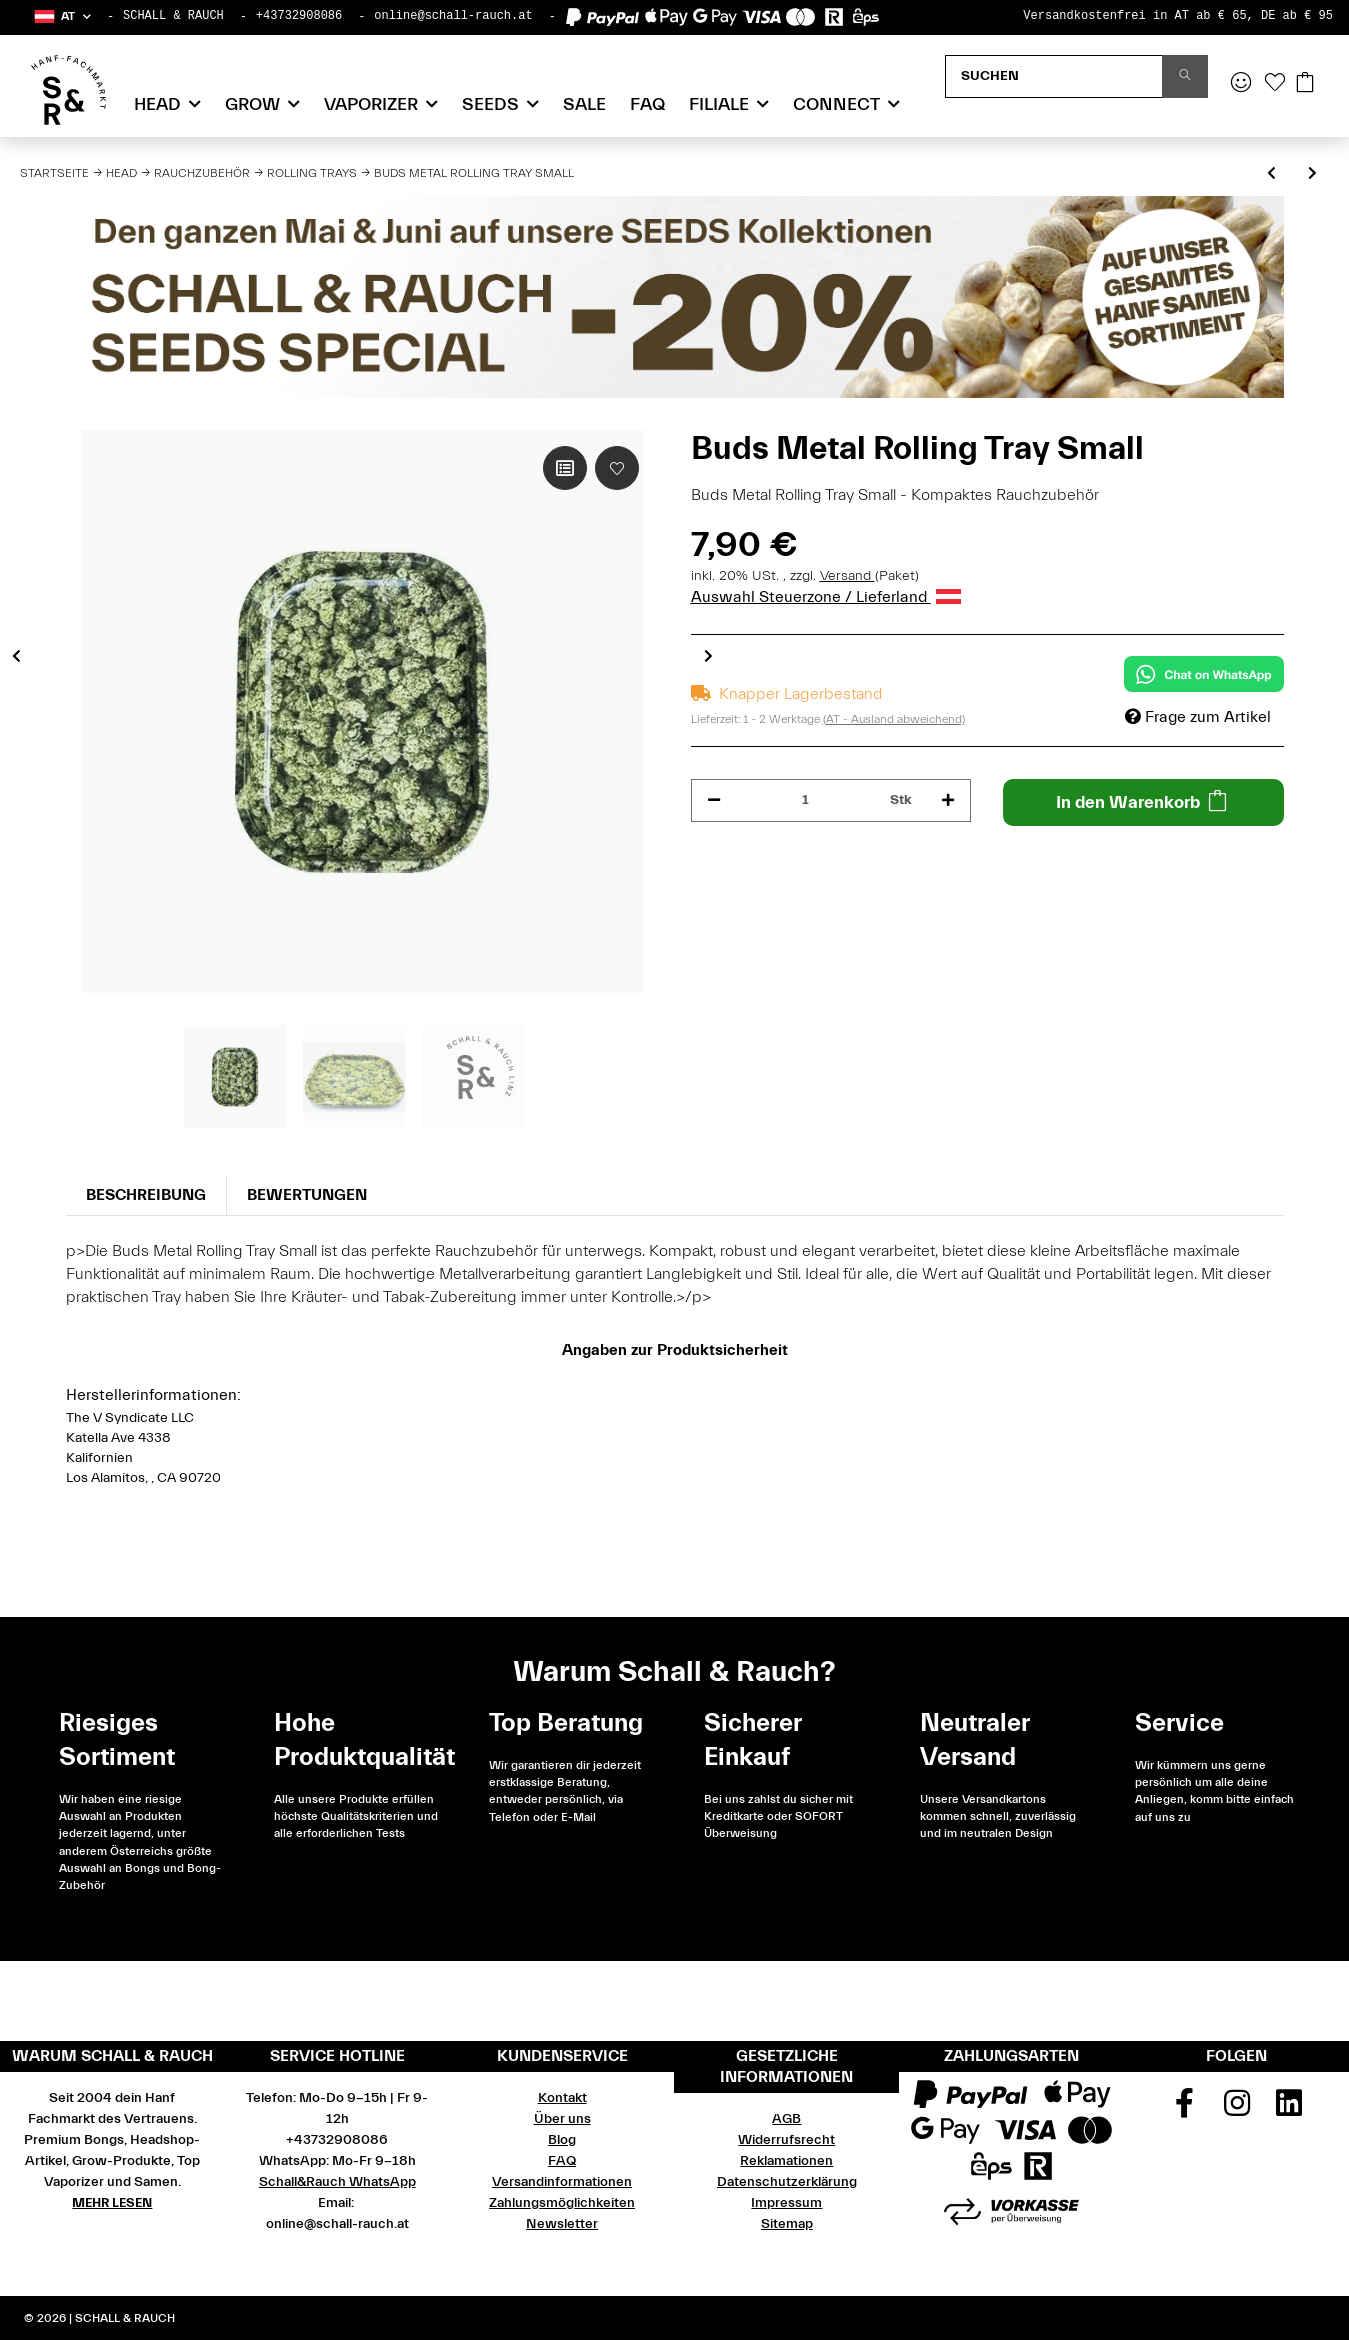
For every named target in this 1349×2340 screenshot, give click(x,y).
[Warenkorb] (1305, 84)
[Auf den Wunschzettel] (617, 468)
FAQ (647, 104)
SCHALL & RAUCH (173, 16)
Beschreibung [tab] (146, 1195)
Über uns (562, 2119)
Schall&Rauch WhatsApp (337, 2182)
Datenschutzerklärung (787, 2182)
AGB (786, 2119)
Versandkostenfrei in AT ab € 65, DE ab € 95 (1178, 16)
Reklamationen (786, 2161)
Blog (562, 2140)
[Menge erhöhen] (948, 800)
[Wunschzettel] (1275, 84)
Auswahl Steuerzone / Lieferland (826, 597)
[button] (61, 16)
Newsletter (562, 2224)
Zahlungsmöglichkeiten (562, 2203)
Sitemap (787, 2224)
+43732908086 (299, 16)
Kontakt (562, 2098)
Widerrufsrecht (786, 2140)
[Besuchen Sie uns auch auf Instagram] (1237, 2110)
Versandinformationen (562, 2182)
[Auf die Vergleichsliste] (565, 468)
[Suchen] (1054, 76)
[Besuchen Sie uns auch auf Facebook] (1184, 2110)
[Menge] (806, 800)
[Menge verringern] (714, 800)
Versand (847, 576)
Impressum (786, 2203)
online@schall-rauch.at (453, 16)
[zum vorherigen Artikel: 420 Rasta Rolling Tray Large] (1271, 174)
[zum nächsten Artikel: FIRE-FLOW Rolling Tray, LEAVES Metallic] (1312, 174)
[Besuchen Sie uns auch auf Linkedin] (1289, 2110)
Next (708, 655)
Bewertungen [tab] (307, 1195)
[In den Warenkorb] (1143, 802)
